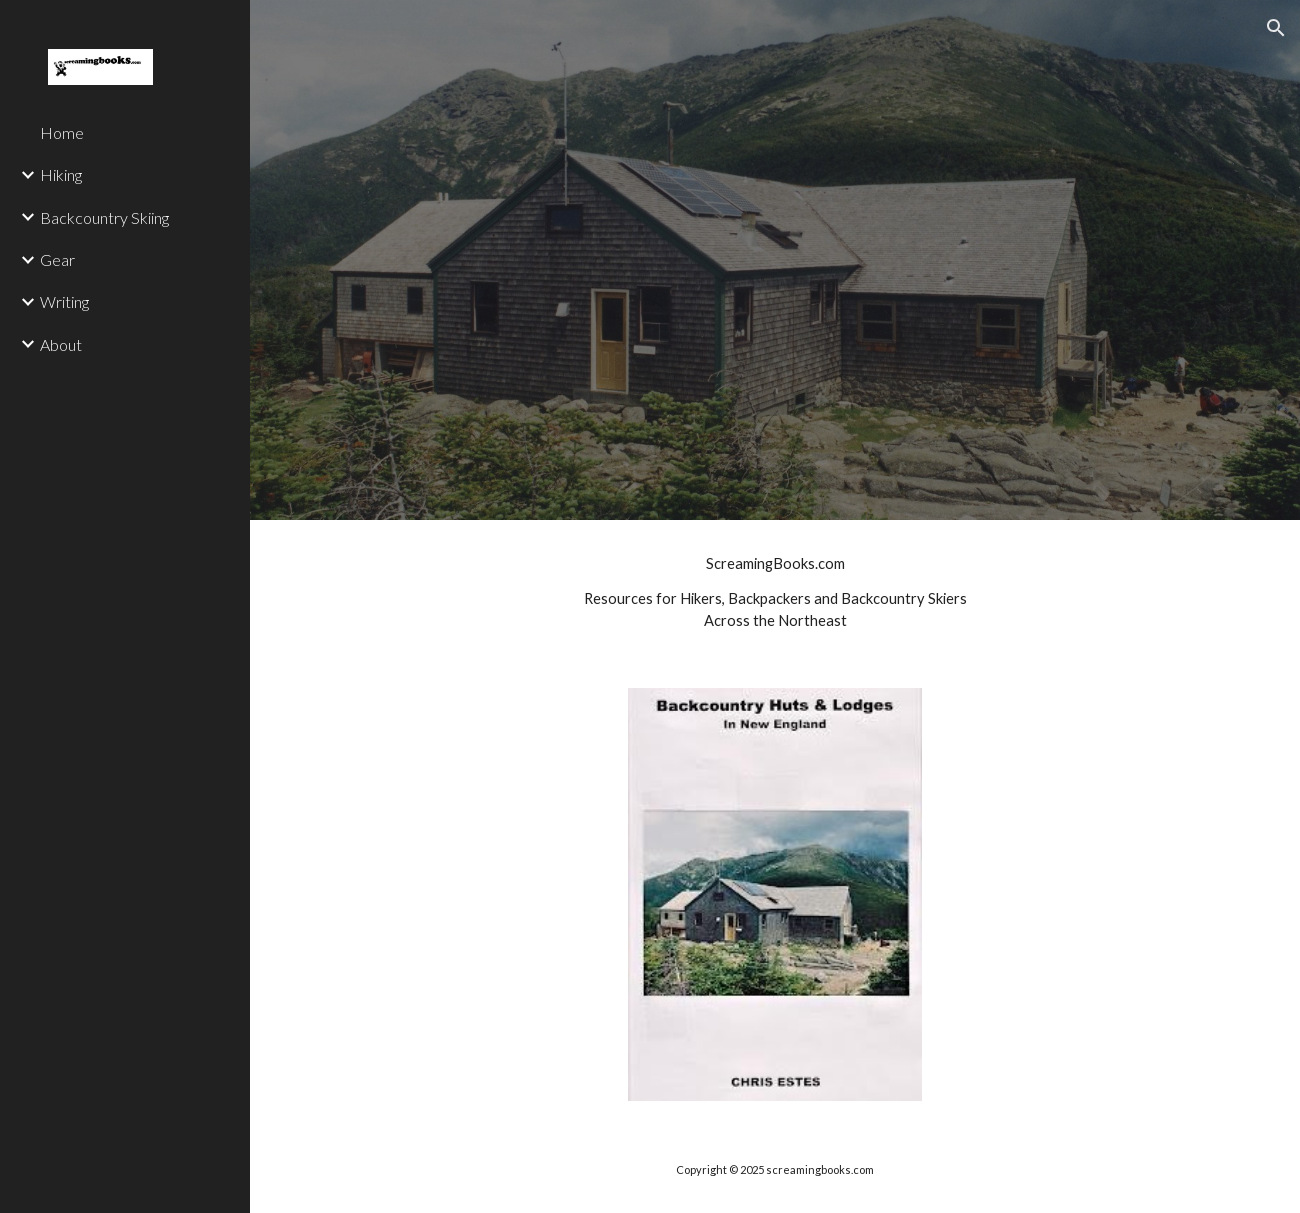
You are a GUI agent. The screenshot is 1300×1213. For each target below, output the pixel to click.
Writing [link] (64, 301)
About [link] (61, 344)
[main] (775, 592)
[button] (1276, 28)
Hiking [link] (61, 174)
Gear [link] (57, 259)
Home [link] (62, 132)
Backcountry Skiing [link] (104, 217)
